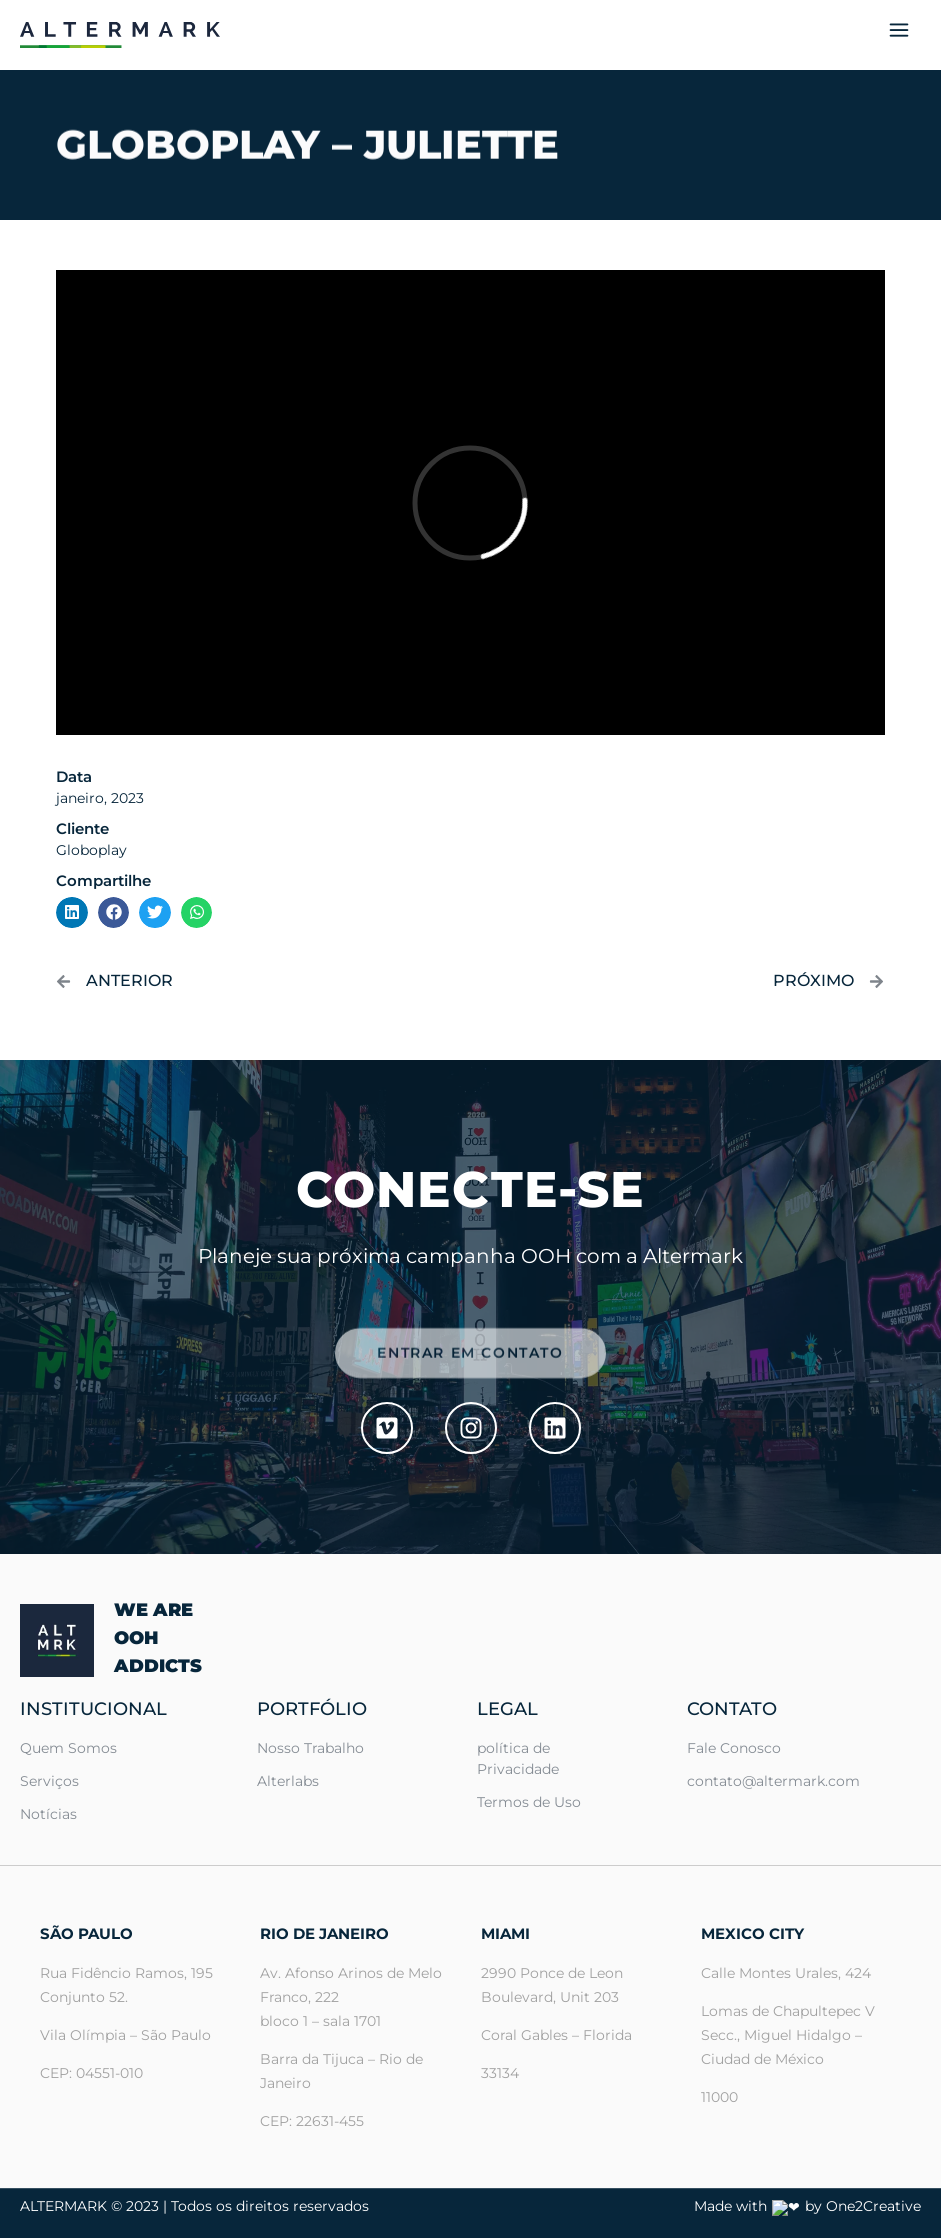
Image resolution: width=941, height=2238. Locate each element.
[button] (898, 35)
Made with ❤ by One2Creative (816, 2206)
